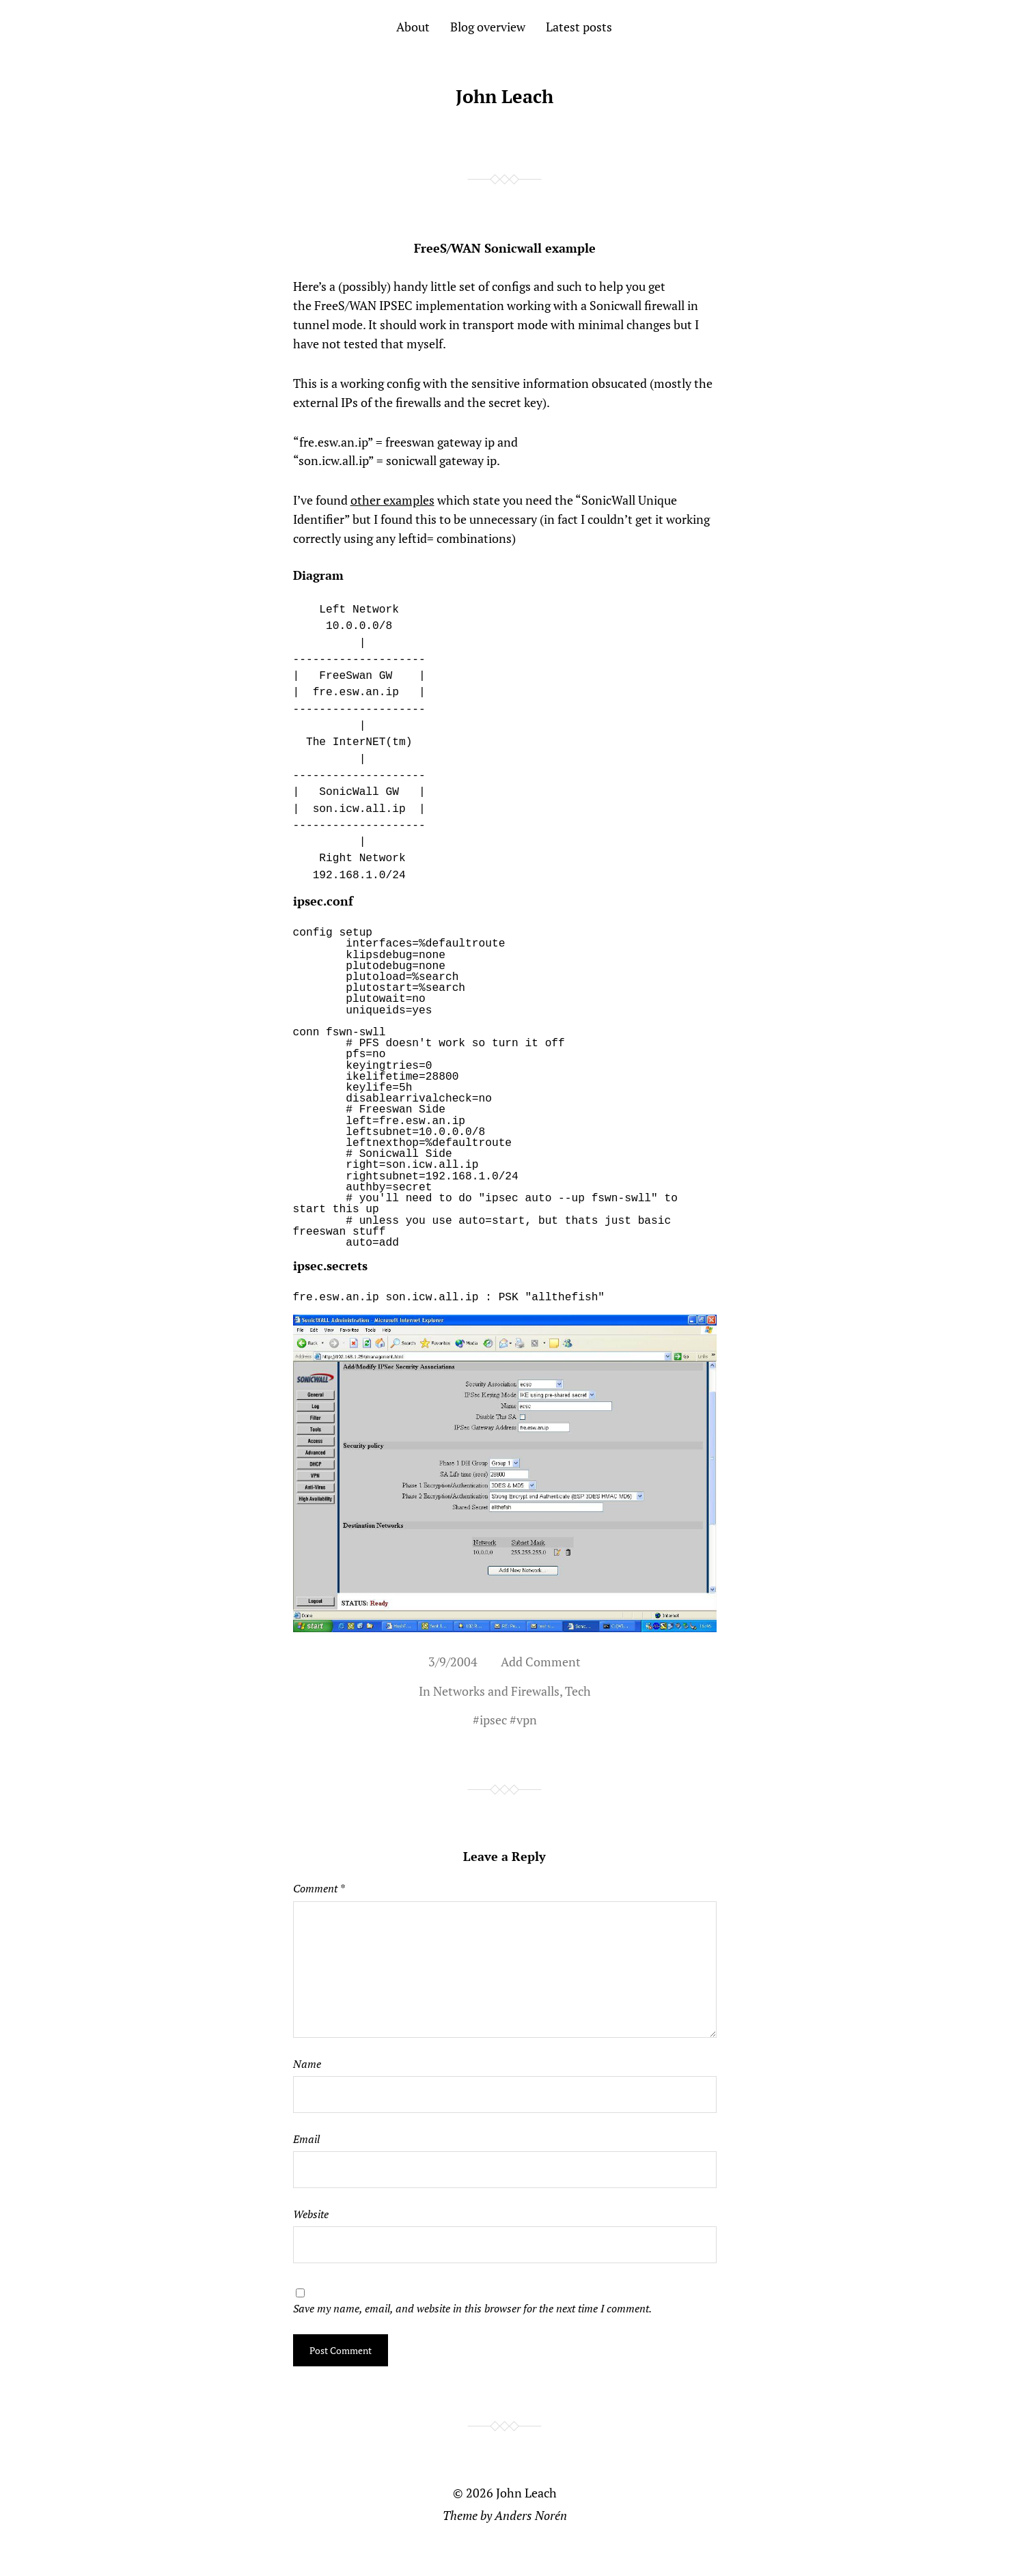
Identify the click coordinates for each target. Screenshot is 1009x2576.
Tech (578, 1691)
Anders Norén (531, 2515)
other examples (392, 500)
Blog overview (487, 26)
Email (306, 2138)
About (413, 26)
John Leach (504, 96)
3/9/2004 (453, 1661)
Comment (318, 1888)
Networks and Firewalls (496, 1691)
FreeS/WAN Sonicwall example (505, 248)
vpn (526, 1719)
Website (311, 2214)
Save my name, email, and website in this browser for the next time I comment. (472, 2308)
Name (307, 2063)
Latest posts (579, 26)
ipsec (493, 1719)
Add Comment (541, 1661)
